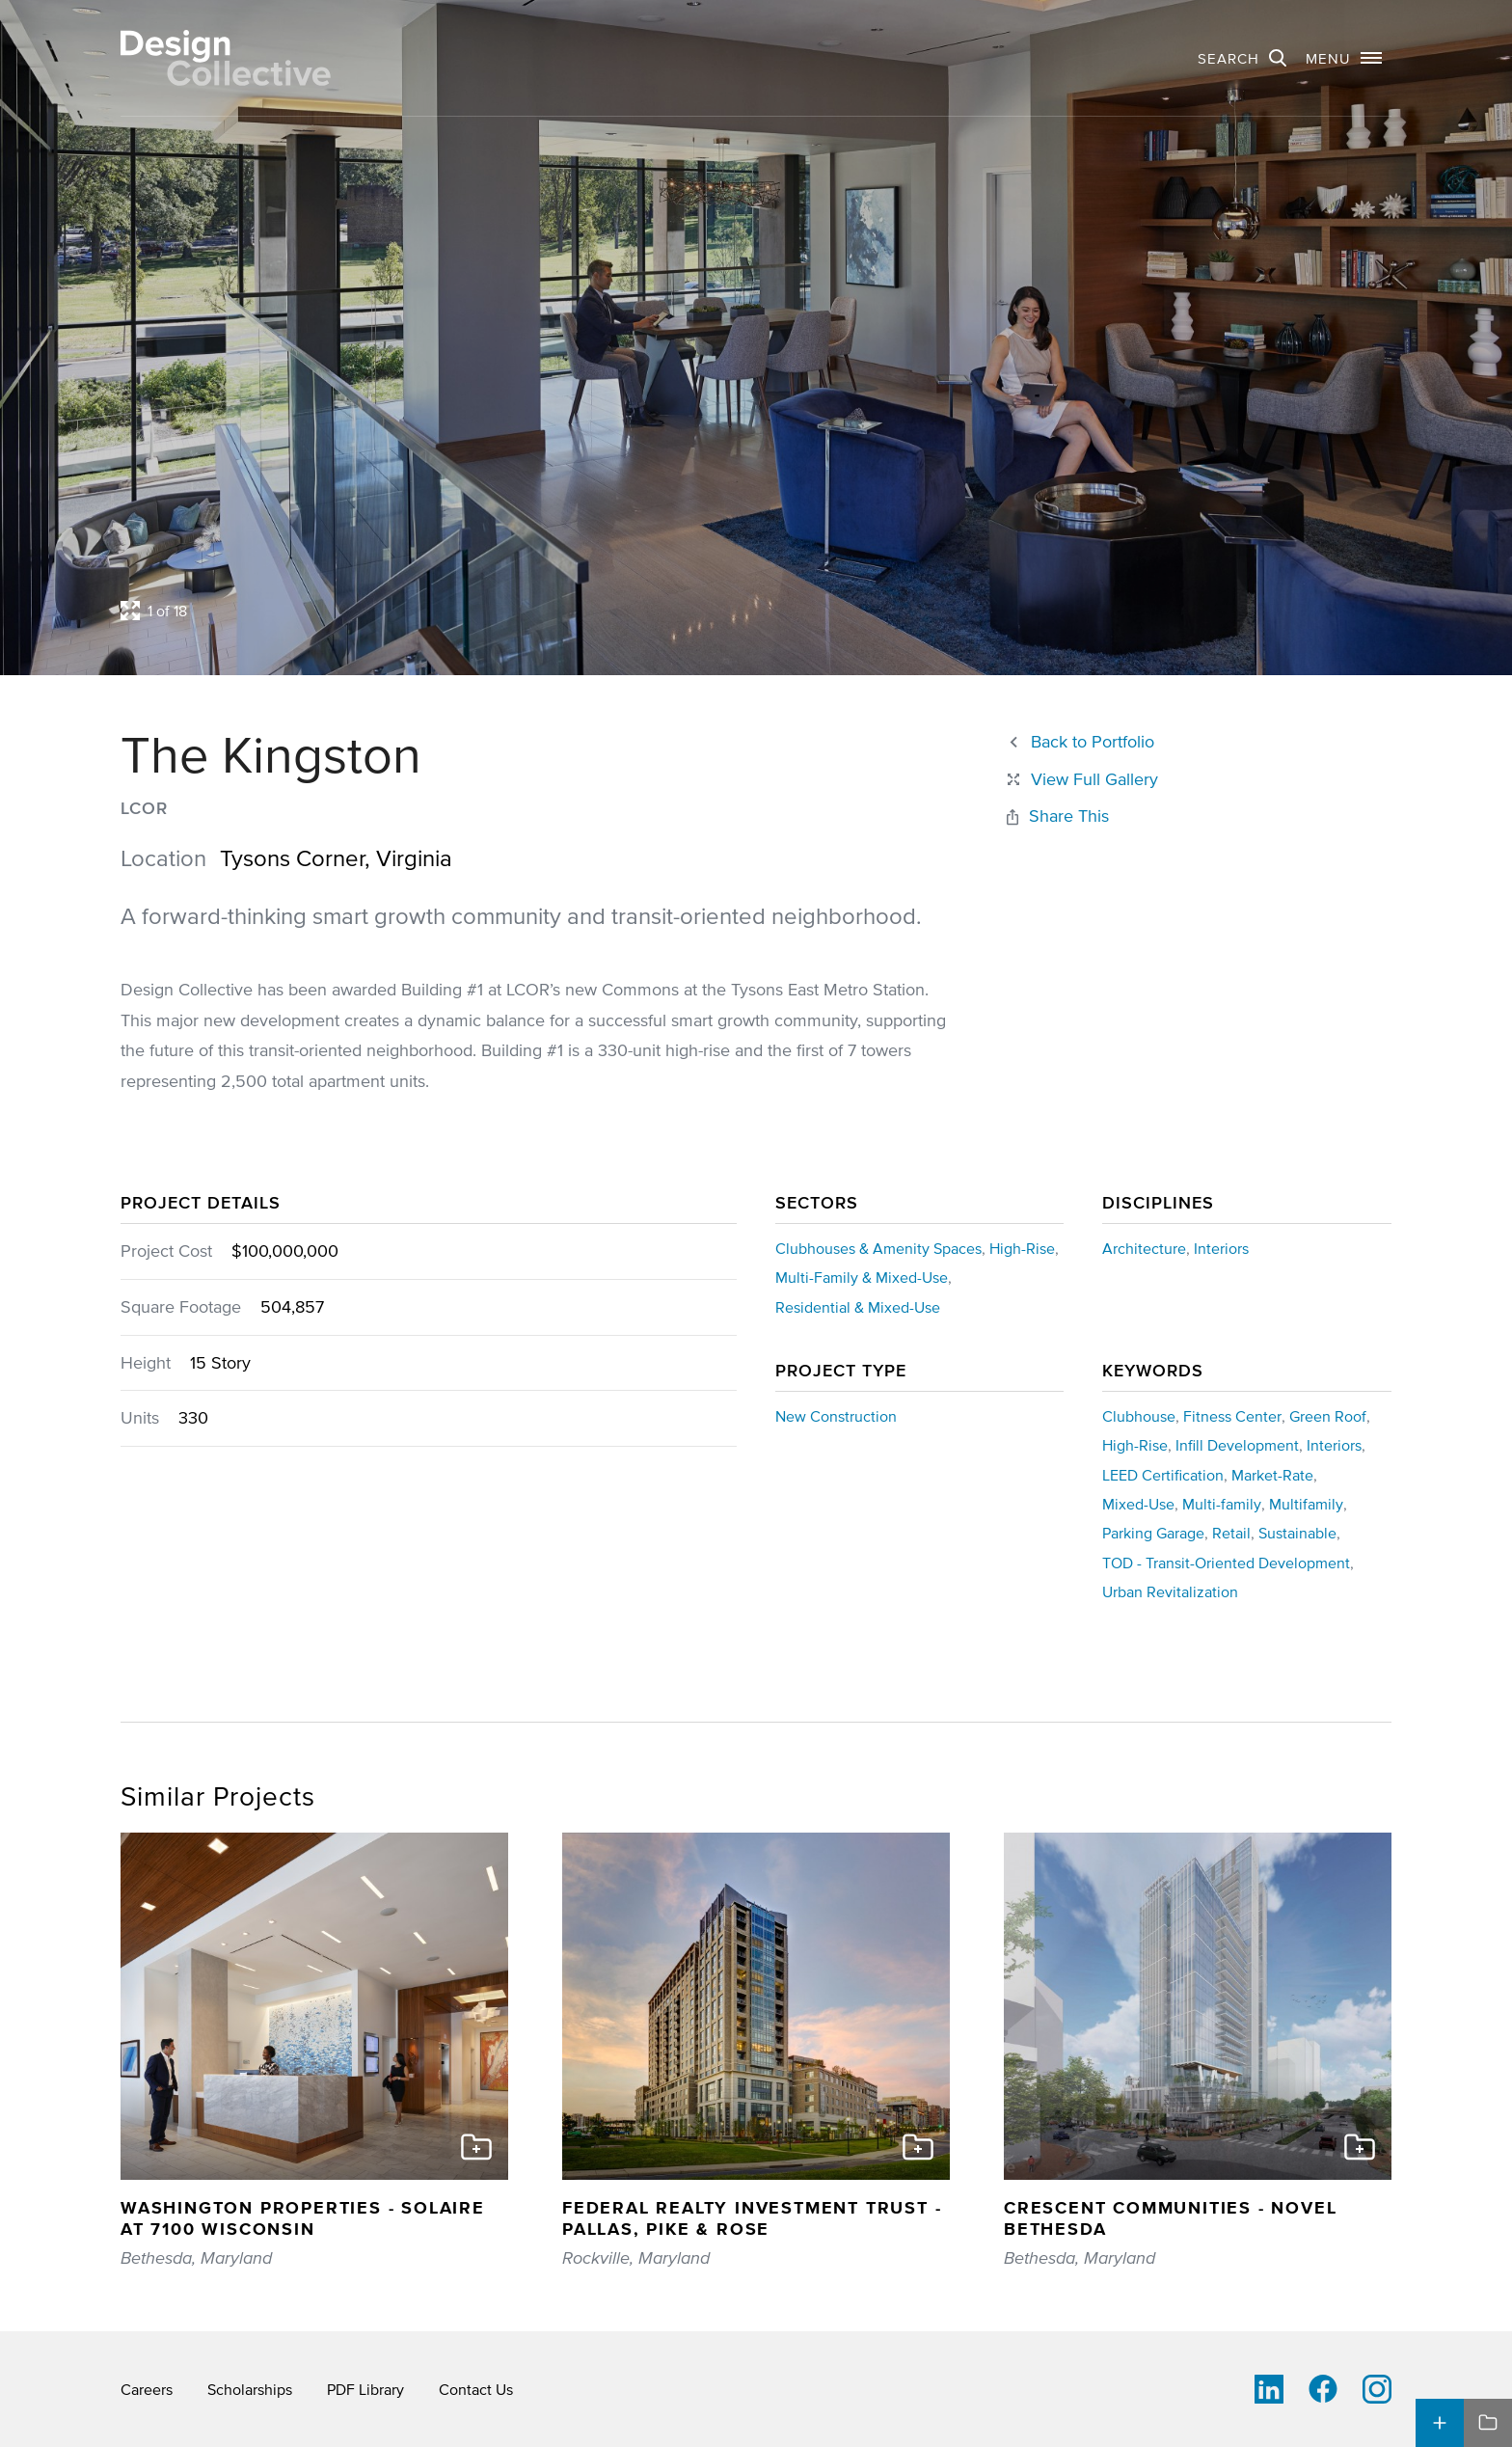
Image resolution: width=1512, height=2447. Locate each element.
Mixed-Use (1138, 1503)
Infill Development (1237, 1445)
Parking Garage (1153, 1532)
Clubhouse (1138, 1416)
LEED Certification (1163, 1474)
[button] (1343, 58)
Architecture (1144, 1248)
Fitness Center (1232, 1416)
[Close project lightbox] (1081, 780)
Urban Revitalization (1170, 1591)
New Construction (836, 1416)
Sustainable (1297, 1532)
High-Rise (1022, 1248)
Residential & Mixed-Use (857, 1307)
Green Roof (1327, 1416)
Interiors (1221, 1248)
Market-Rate (1272, 1474)
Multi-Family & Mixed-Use (861, 1277)
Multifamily (1306, 1503)
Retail (1231, 1532)
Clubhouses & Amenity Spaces (878, 1248)
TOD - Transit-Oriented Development (1226, 1562)
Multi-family (1221, 1503)
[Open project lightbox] (590, 610)
